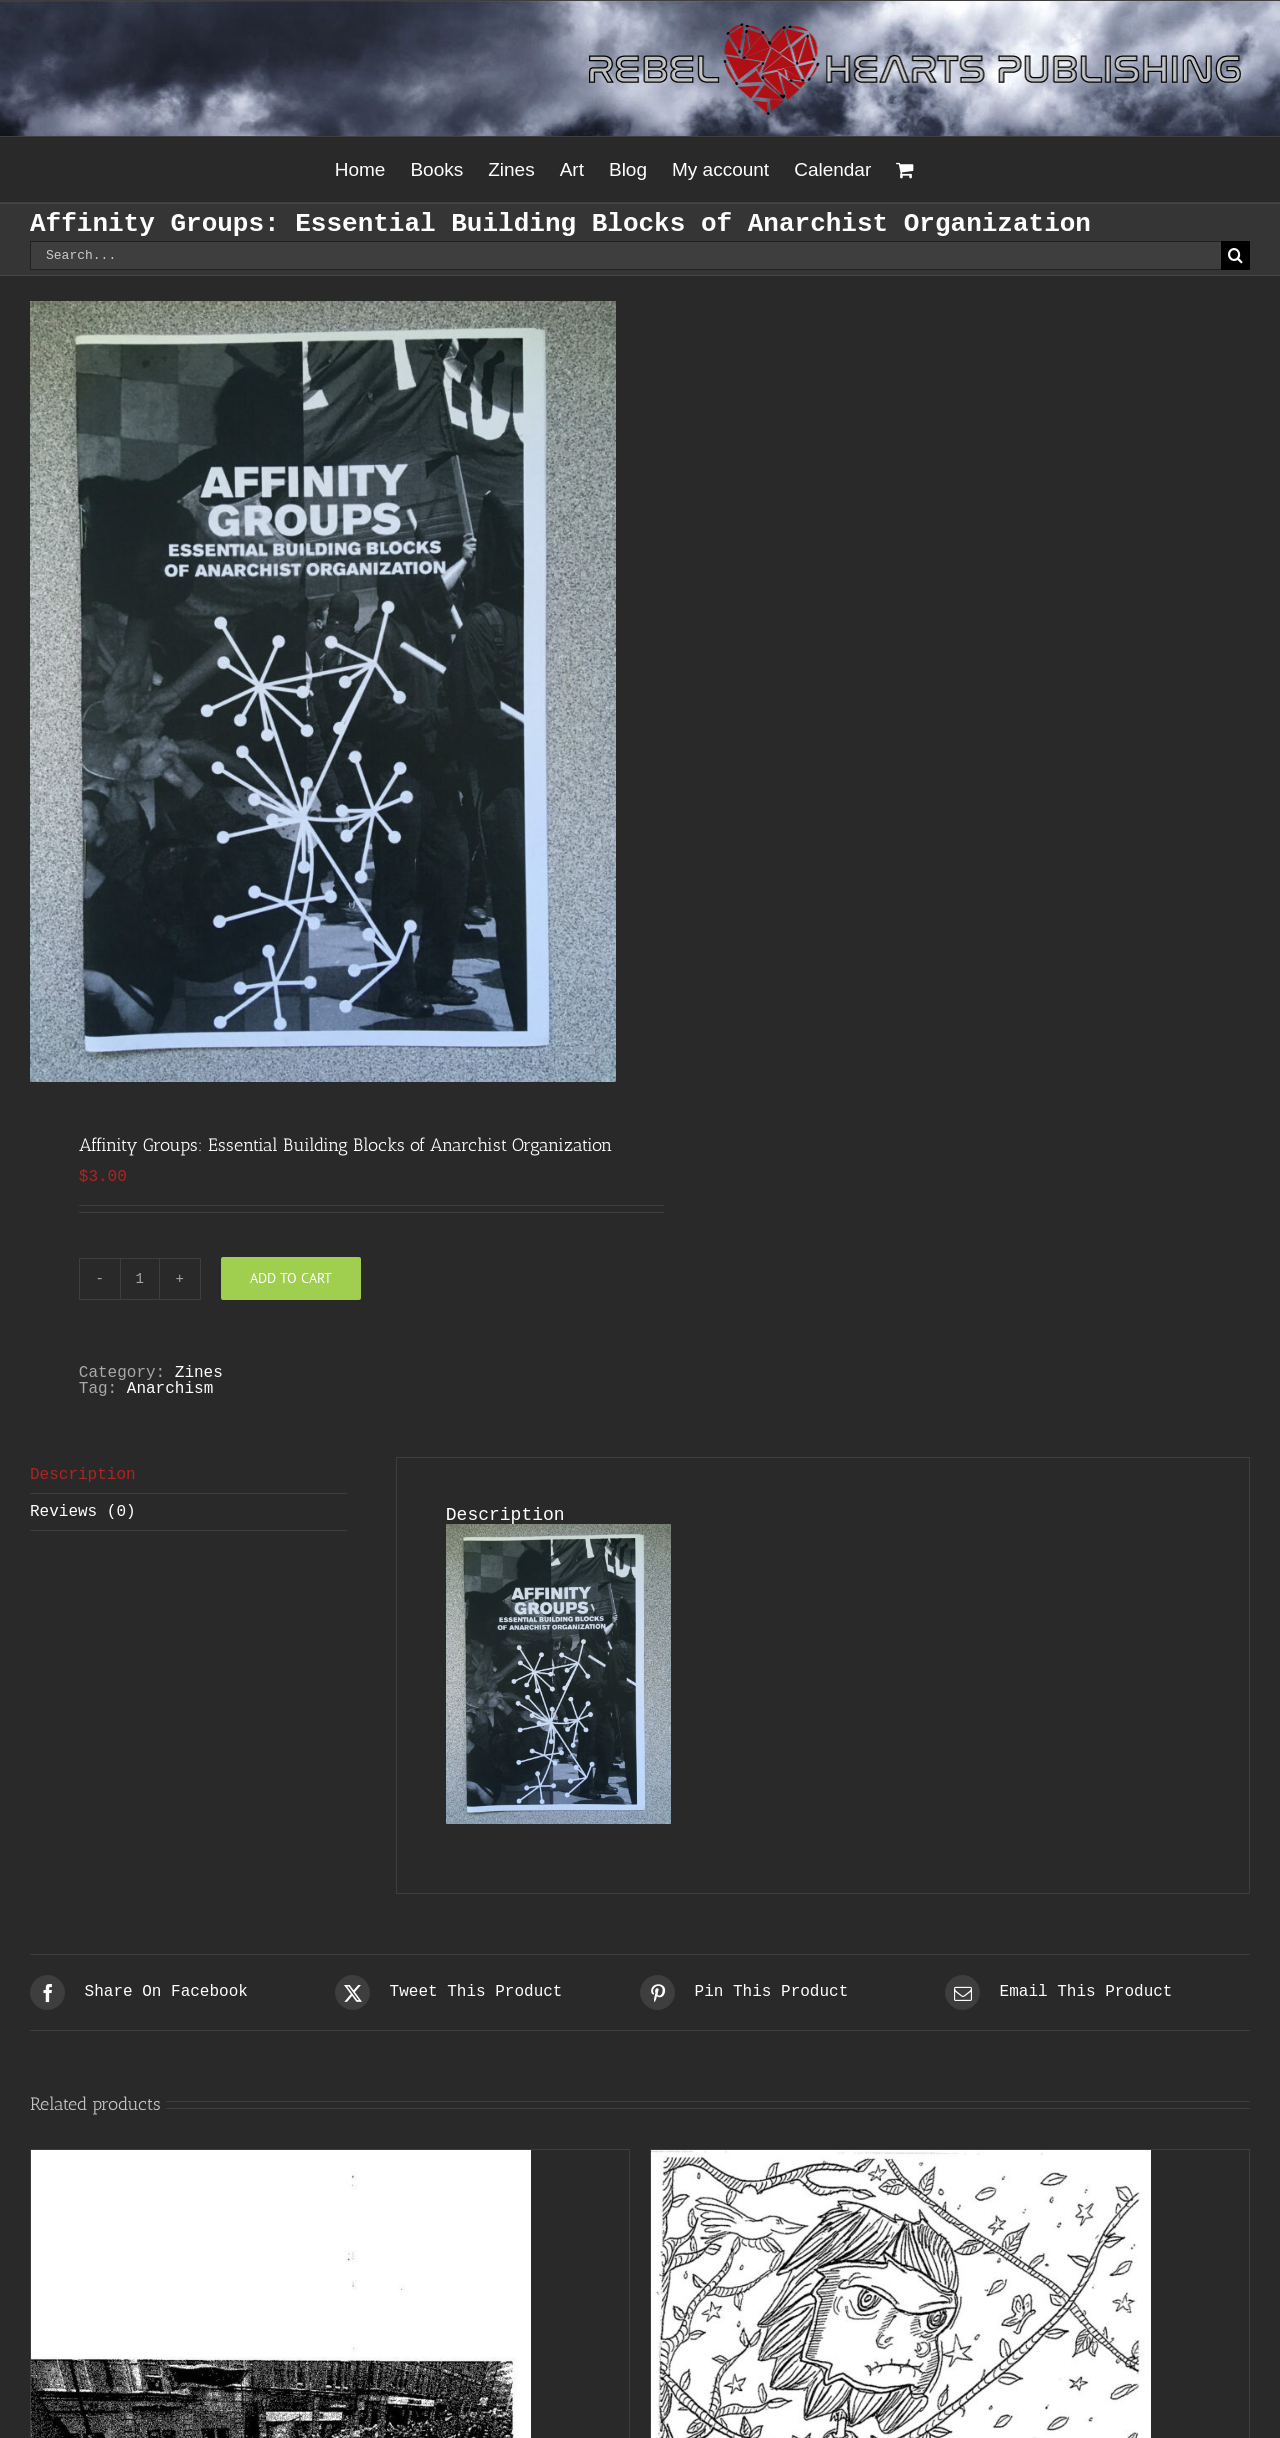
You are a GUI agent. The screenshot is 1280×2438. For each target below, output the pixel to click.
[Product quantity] (140, 1279)
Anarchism (170, 1389)
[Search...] (625, 255)
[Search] (1235, 255)
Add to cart (291, 1278)
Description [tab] (83, 1475)
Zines (199, 1373)
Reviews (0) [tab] (83, 1512)
